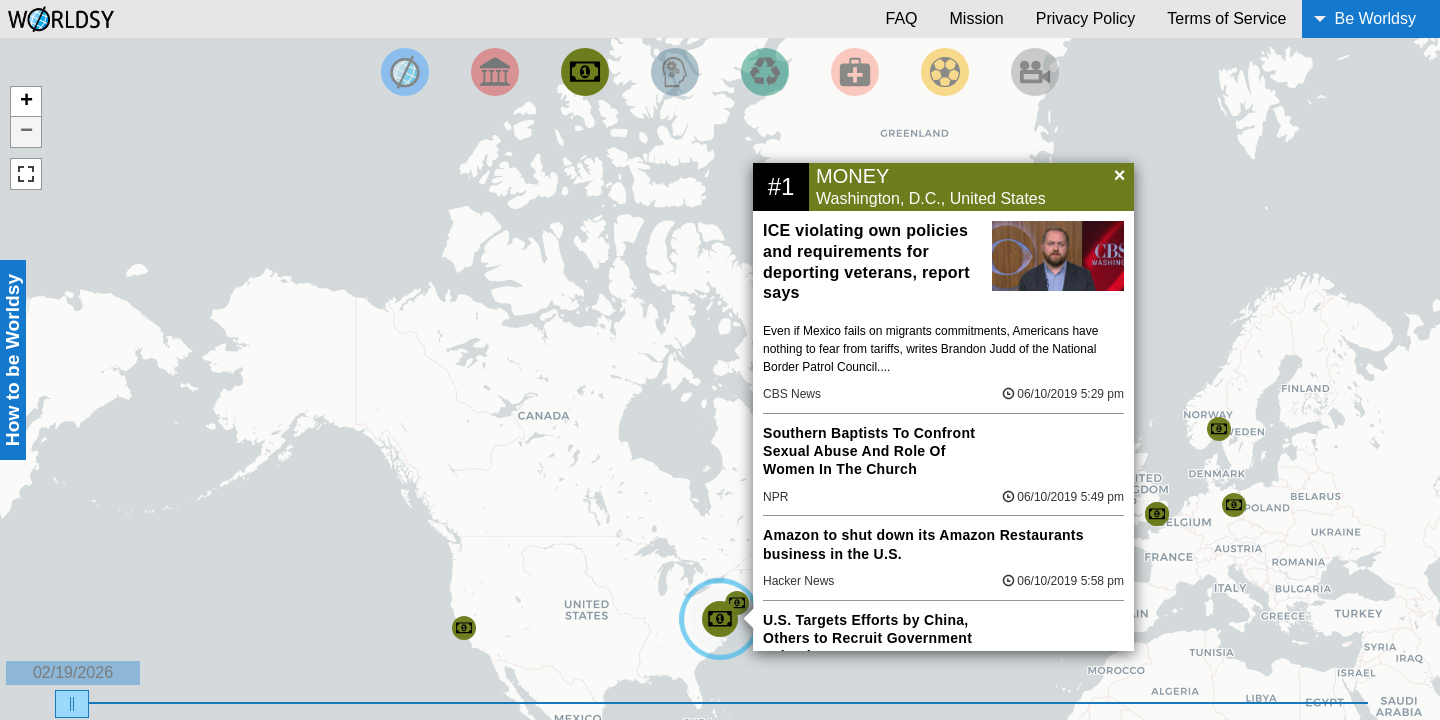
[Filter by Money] (585, 72)
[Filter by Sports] (945, 72)
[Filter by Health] (855, 72)
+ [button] (26, 102)
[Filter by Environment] (765, 72)
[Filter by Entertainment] (1035, 72)
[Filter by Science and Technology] (675, 72)
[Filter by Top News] (405, 72)
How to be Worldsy (12, 360)
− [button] (26, 132)
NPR (775, 497)
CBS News (792, 394)
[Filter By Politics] (495, 72)
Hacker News (798, 581)
